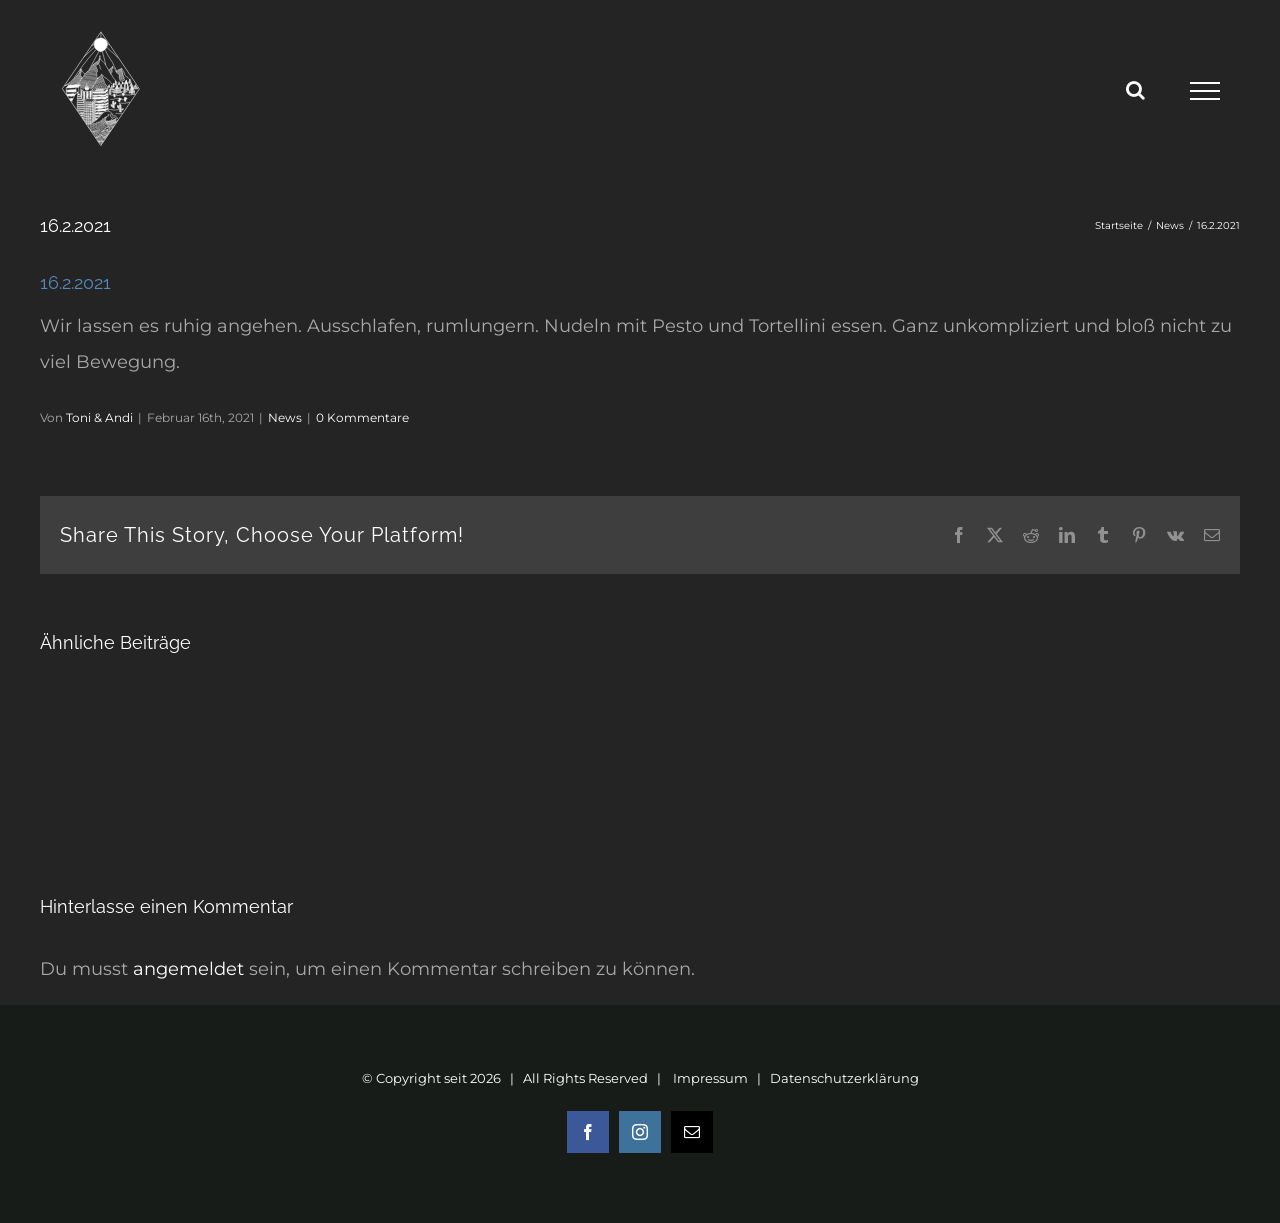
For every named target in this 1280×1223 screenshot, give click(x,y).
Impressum (710, 1078)
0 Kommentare (362, 417)
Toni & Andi (99, 417)
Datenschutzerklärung (844, 1078)
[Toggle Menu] (1204, 91)
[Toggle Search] (1135, 90)
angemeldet (188, 969)
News (285, 417)
